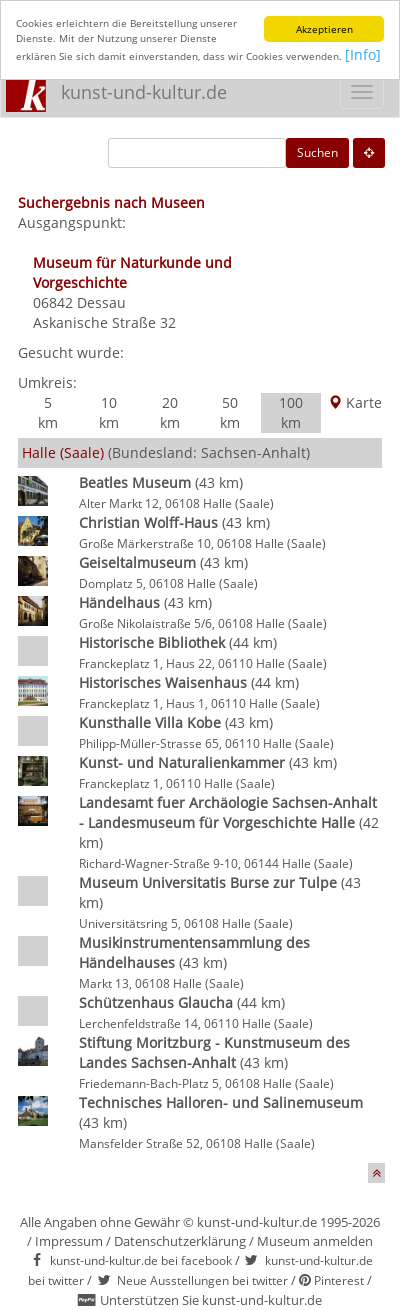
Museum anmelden (315, 1241)
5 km (48, 412)
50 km (230, 412)
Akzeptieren (324, 29)
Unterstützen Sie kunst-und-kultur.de (211, 1300)
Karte (355, 402)
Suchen (317, 152)
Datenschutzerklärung (180, 1241)
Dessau (101, 302)
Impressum (69, 1241)
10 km (109, 412)
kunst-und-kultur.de (144, 92)
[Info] (363, 54)
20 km (170, 412)
